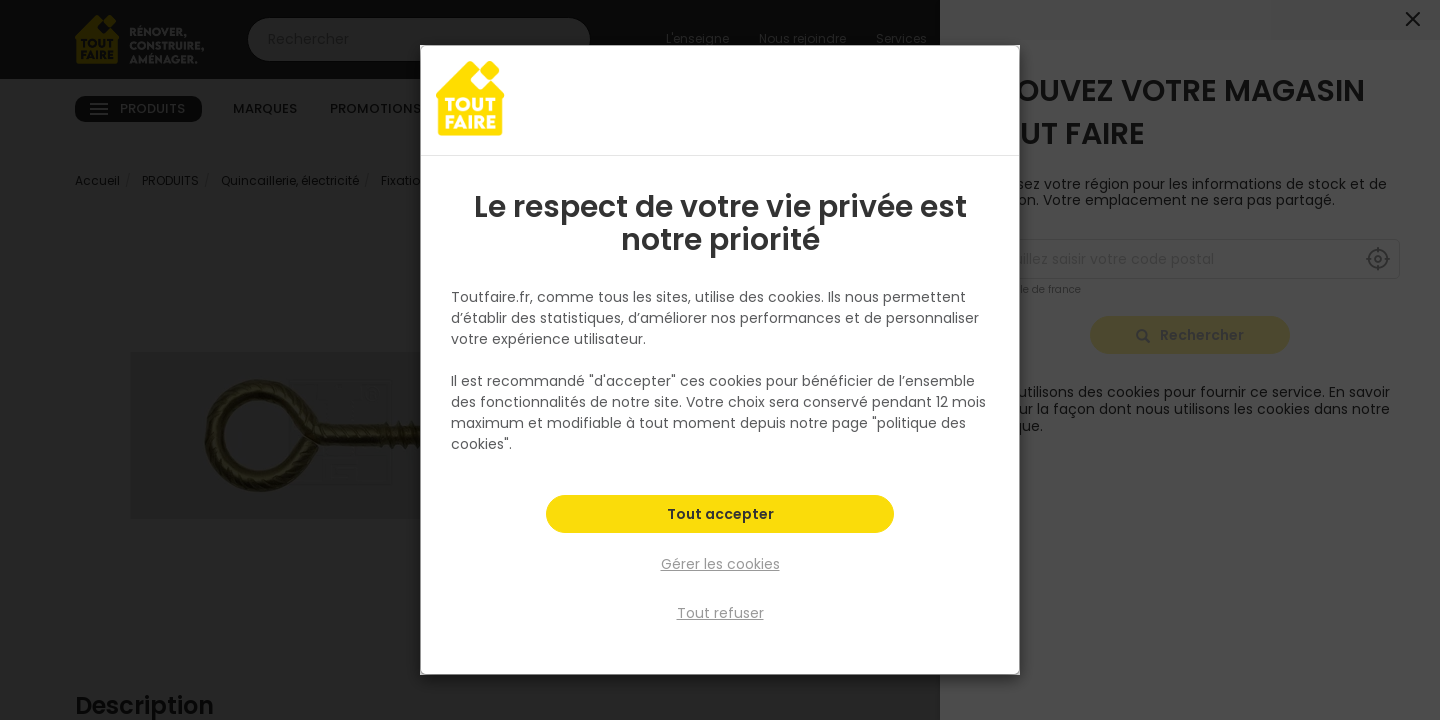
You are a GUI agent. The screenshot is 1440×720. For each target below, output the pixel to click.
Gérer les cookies (720, 564)
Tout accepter (720, 516)
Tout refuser (720, 613)
